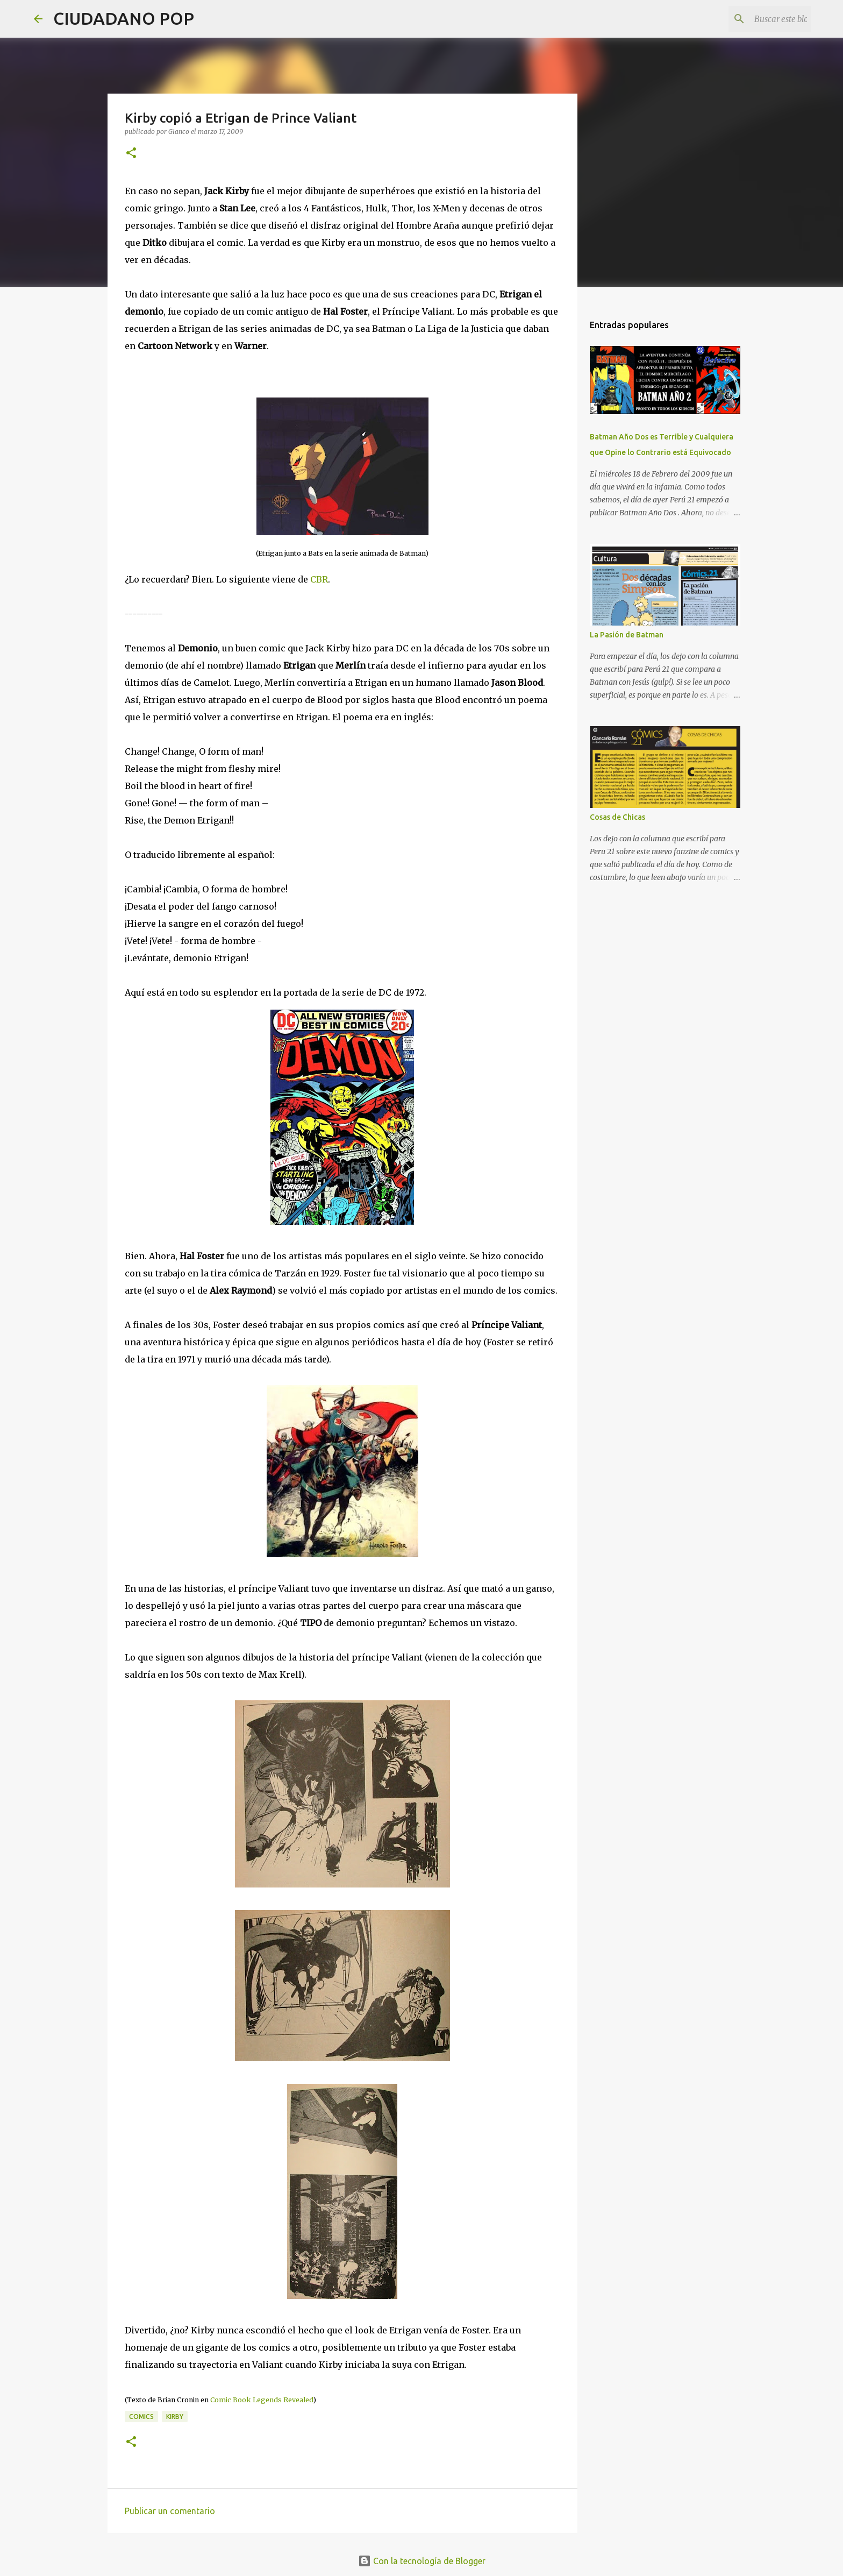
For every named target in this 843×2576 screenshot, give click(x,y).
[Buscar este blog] (754, 19)
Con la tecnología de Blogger (421, 2561)
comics (141, 2416)
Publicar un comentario (170, 2511)
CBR (319, 579)
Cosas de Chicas (617, 817)
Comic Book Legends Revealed (261, 2400)
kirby (174, 2416)
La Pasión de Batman (626, 634)
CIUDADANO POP (123, 18)
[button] (131, 153)
